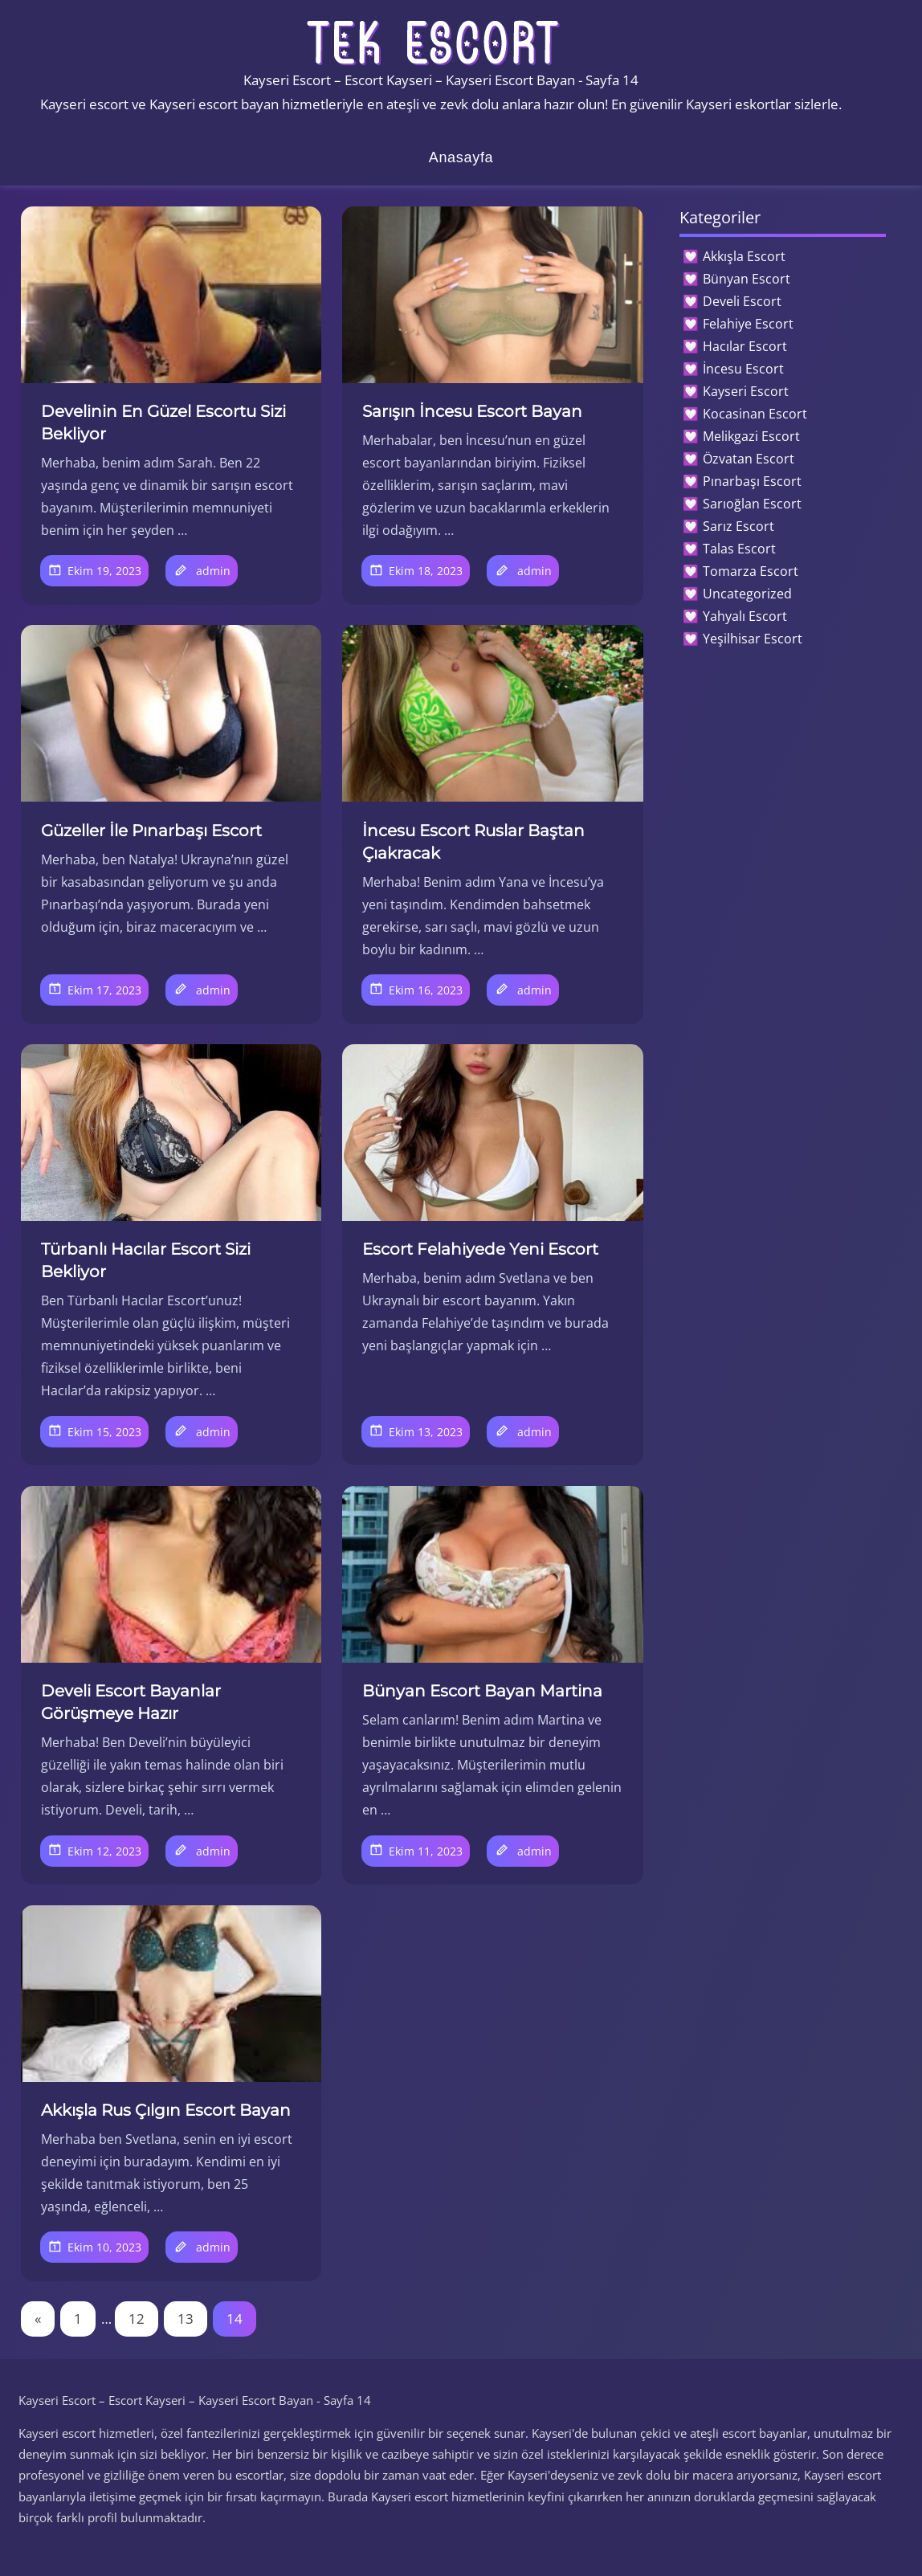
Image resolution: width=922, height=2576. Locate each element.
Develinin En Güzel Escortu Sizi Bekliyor (163, 422)
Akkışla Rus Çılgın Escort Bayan (166, 2110)
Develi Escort (742, 301)
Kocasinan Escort (755, 414)
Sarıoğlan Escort (752, 503)
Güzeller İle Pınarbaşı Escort (151, 830)
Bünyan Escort (746, 279)
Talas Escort (739, 548)
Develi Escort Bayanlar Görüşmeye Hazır (131, 1702)
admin (213, 570)
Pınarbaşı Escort (752, 481)
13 (185, 2318)
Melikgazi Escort (751, 436)
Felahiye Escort (748, 324)
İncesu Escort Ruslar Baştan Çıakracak (473, 842)
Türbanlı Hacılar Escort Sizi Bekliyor (146, 1260)
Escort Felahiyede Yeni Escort (480, 1249)
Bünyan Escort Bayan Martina (482, 1690)
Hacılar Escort (745, 346)
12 (137, 2318)
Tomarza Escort (750, 571)
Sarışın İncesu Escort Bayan (472, 411)
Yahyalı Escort (745, 616)
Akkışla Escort (744, 256)
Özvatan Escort (748, 458)
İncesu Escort (743, 369)
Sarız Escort (738, 526)
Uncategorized (747, 593)
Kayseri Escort (746, 391)
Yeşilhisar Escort (752, 638)
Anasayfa (461, 157)
